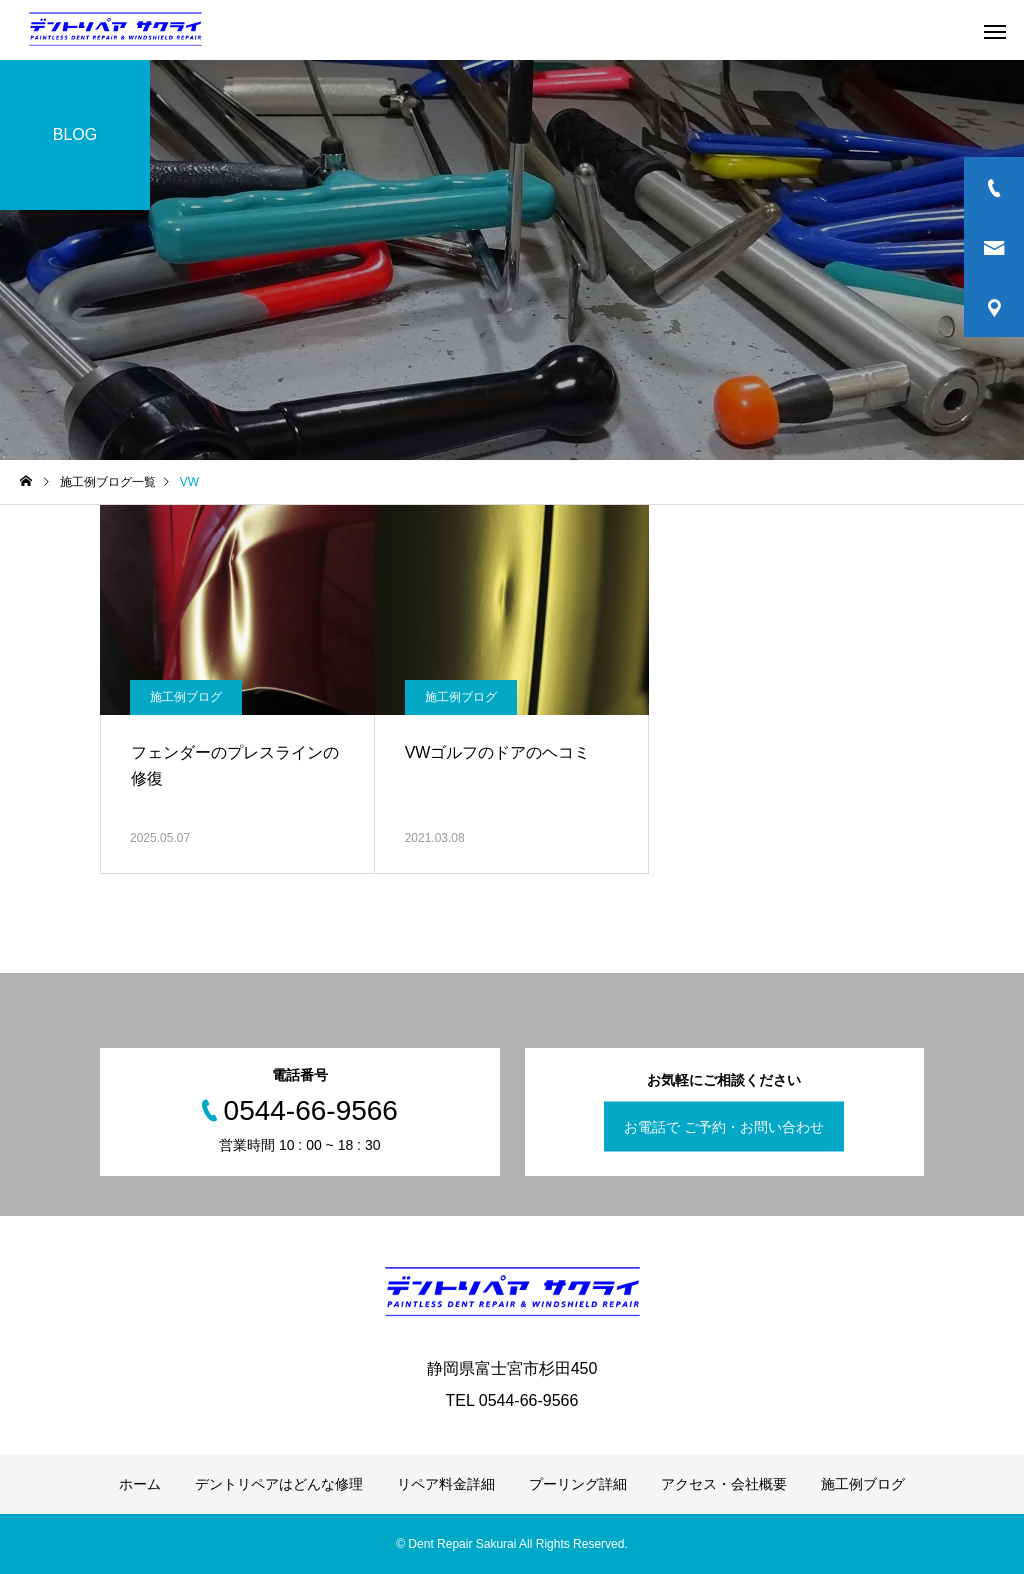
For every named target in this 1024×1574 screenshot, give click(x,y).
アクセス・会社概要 (724, 1484)
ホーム (140, 1484)
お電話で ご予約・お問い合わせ (724, 1127)
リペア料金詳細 (446, 1484)
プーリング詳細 (578, 1484)
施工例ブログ (186, 697)
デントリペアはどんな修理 (279, 1484)
